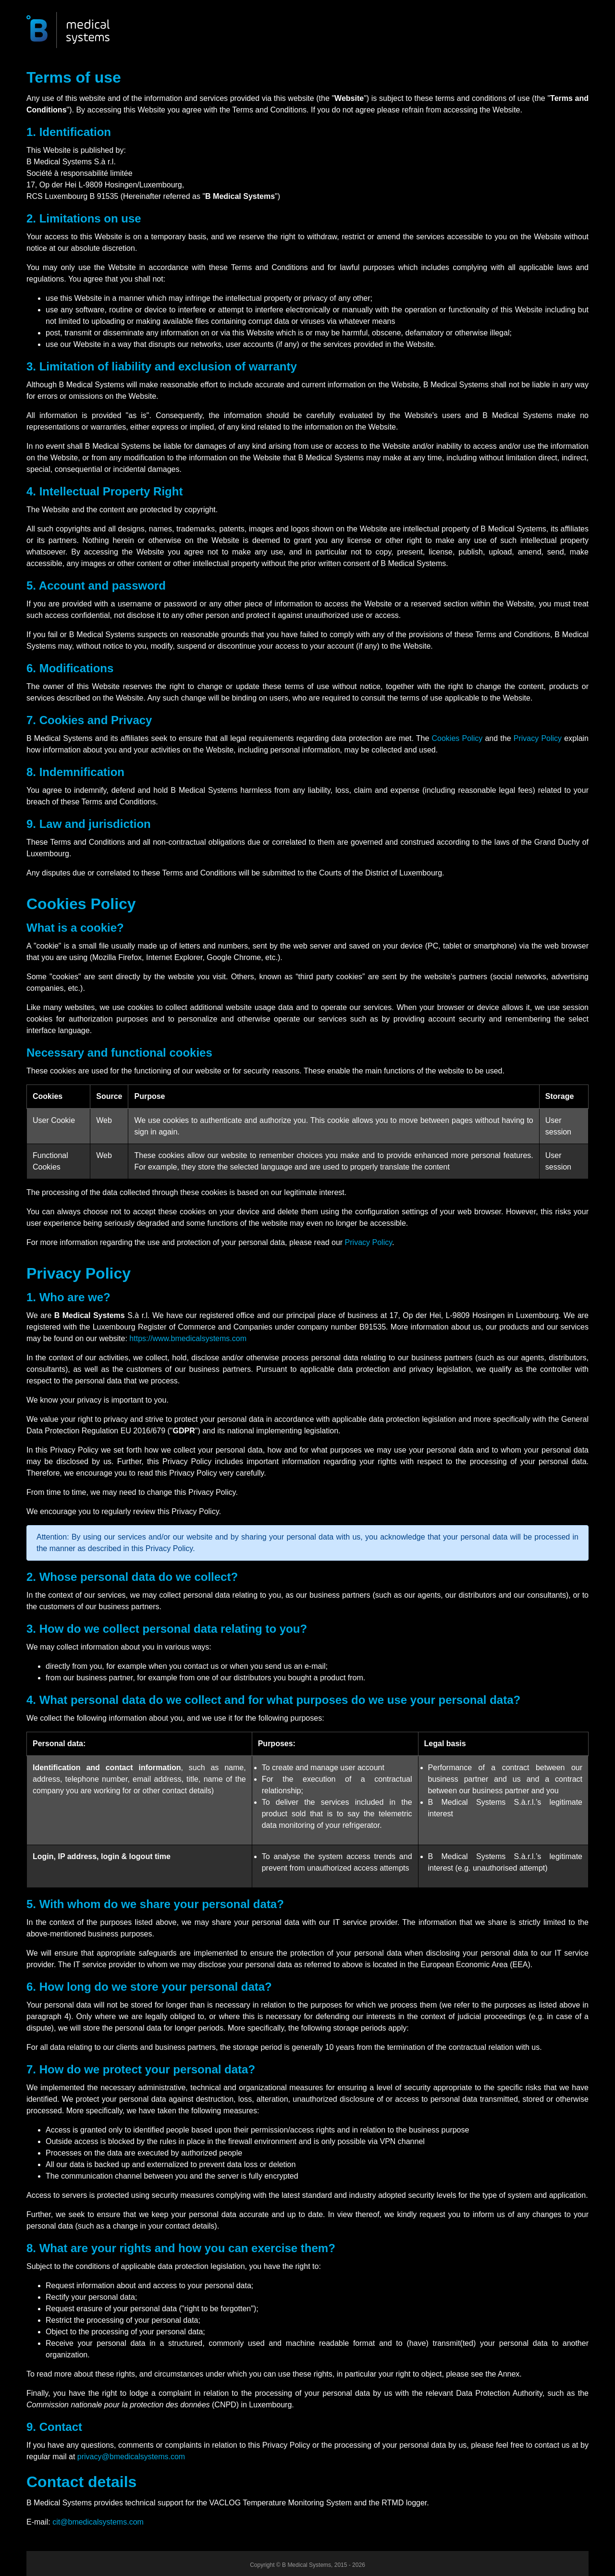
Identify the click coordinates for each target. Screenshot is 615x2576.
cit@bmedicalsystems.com (98, 2522)
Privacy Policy (538, 738)
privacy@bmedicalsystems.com (131, 2457)
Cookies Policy (457, 738)
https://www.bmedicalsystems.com (187, 1338)
